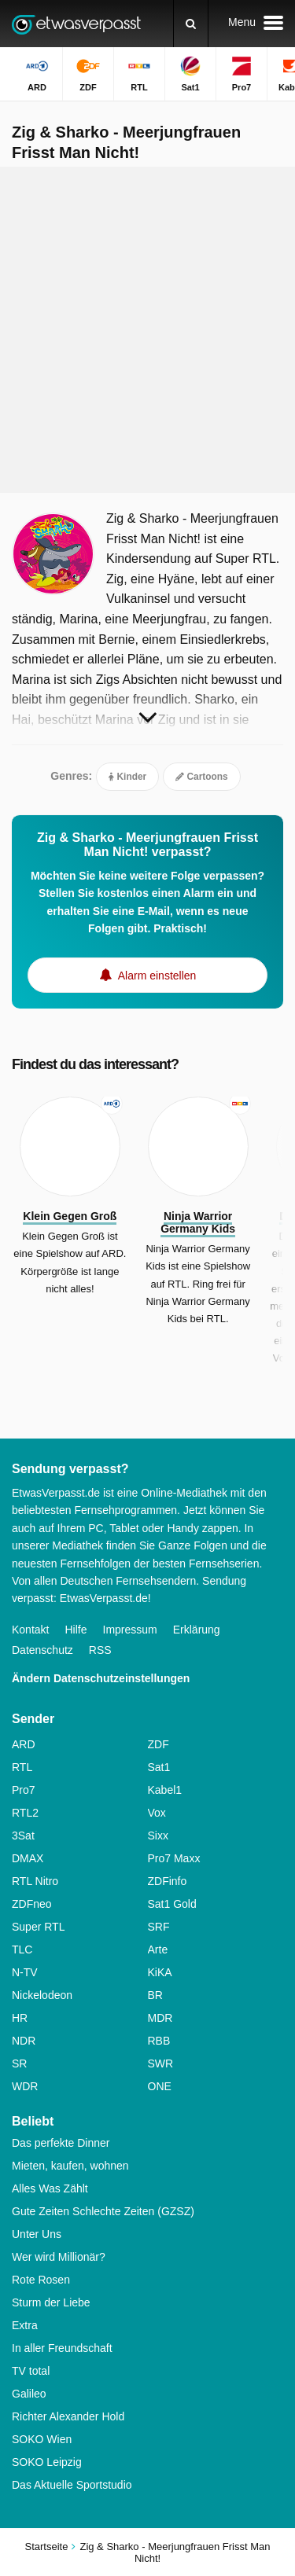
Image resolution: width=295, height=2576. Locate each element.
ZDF (158, 1744)
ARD (23, 1744)
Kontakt (30, 1629)
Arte (158, 1949)
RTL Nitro (35, 1881)
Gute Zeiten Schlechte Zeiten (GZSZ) (103, 2211)
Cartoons (201, 776)
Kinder (127, 776)
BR (155, 1995)
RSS (100, 1650)
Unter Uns (36, 2234)
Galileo (29, 2393)
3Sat (23, 1835)
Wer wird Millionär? (58, 2257)
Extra (25, 2325)
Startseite (46, 2546)
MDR (160, 2018)
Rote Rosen (41, 2279)
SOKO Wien (42, 2439)
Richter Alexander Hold (68, 2416)
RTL (22, 1767)
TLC (22, 1949)
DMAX (27, 1858)
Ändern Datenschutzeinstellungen (101, 1678)
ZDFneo (32, 1904)
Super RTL (38, 1926)
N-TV (25, 1972)
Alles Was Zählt (50, 2188)
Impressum (130, 1629)
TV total (31, 2371)
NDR (23, 2040)
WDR (25, 2086)
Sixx (158, 1835)
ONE (159, 2086)
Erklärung (196, 1629)
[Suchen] (190, 23)
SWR (161, 2063)
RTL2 (25, 1812)
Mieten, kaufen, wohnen (70, 2165)
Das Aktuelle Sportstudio (72, 2485)
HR (20, 2018)
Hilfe (76, 1629)
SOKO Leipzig (47, 2462)
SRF (159, 1926)
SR (19, 2063)
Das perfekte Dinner (61, 2143)
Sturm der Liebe (51, 2302)
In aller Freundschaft (62, 2348)
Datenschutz (42, 1650)
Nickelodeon (42, 1995)
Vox (157, 1812)
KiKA (160, 1972)
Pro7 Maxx (174, 1858)
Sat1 (159, 1767)
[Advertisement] (147, 329)
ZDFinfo (167, 1881)
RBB (159, 2040)
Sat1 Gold (172, 1904)
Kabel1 (165, 1790)
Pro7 (23, 1790)
